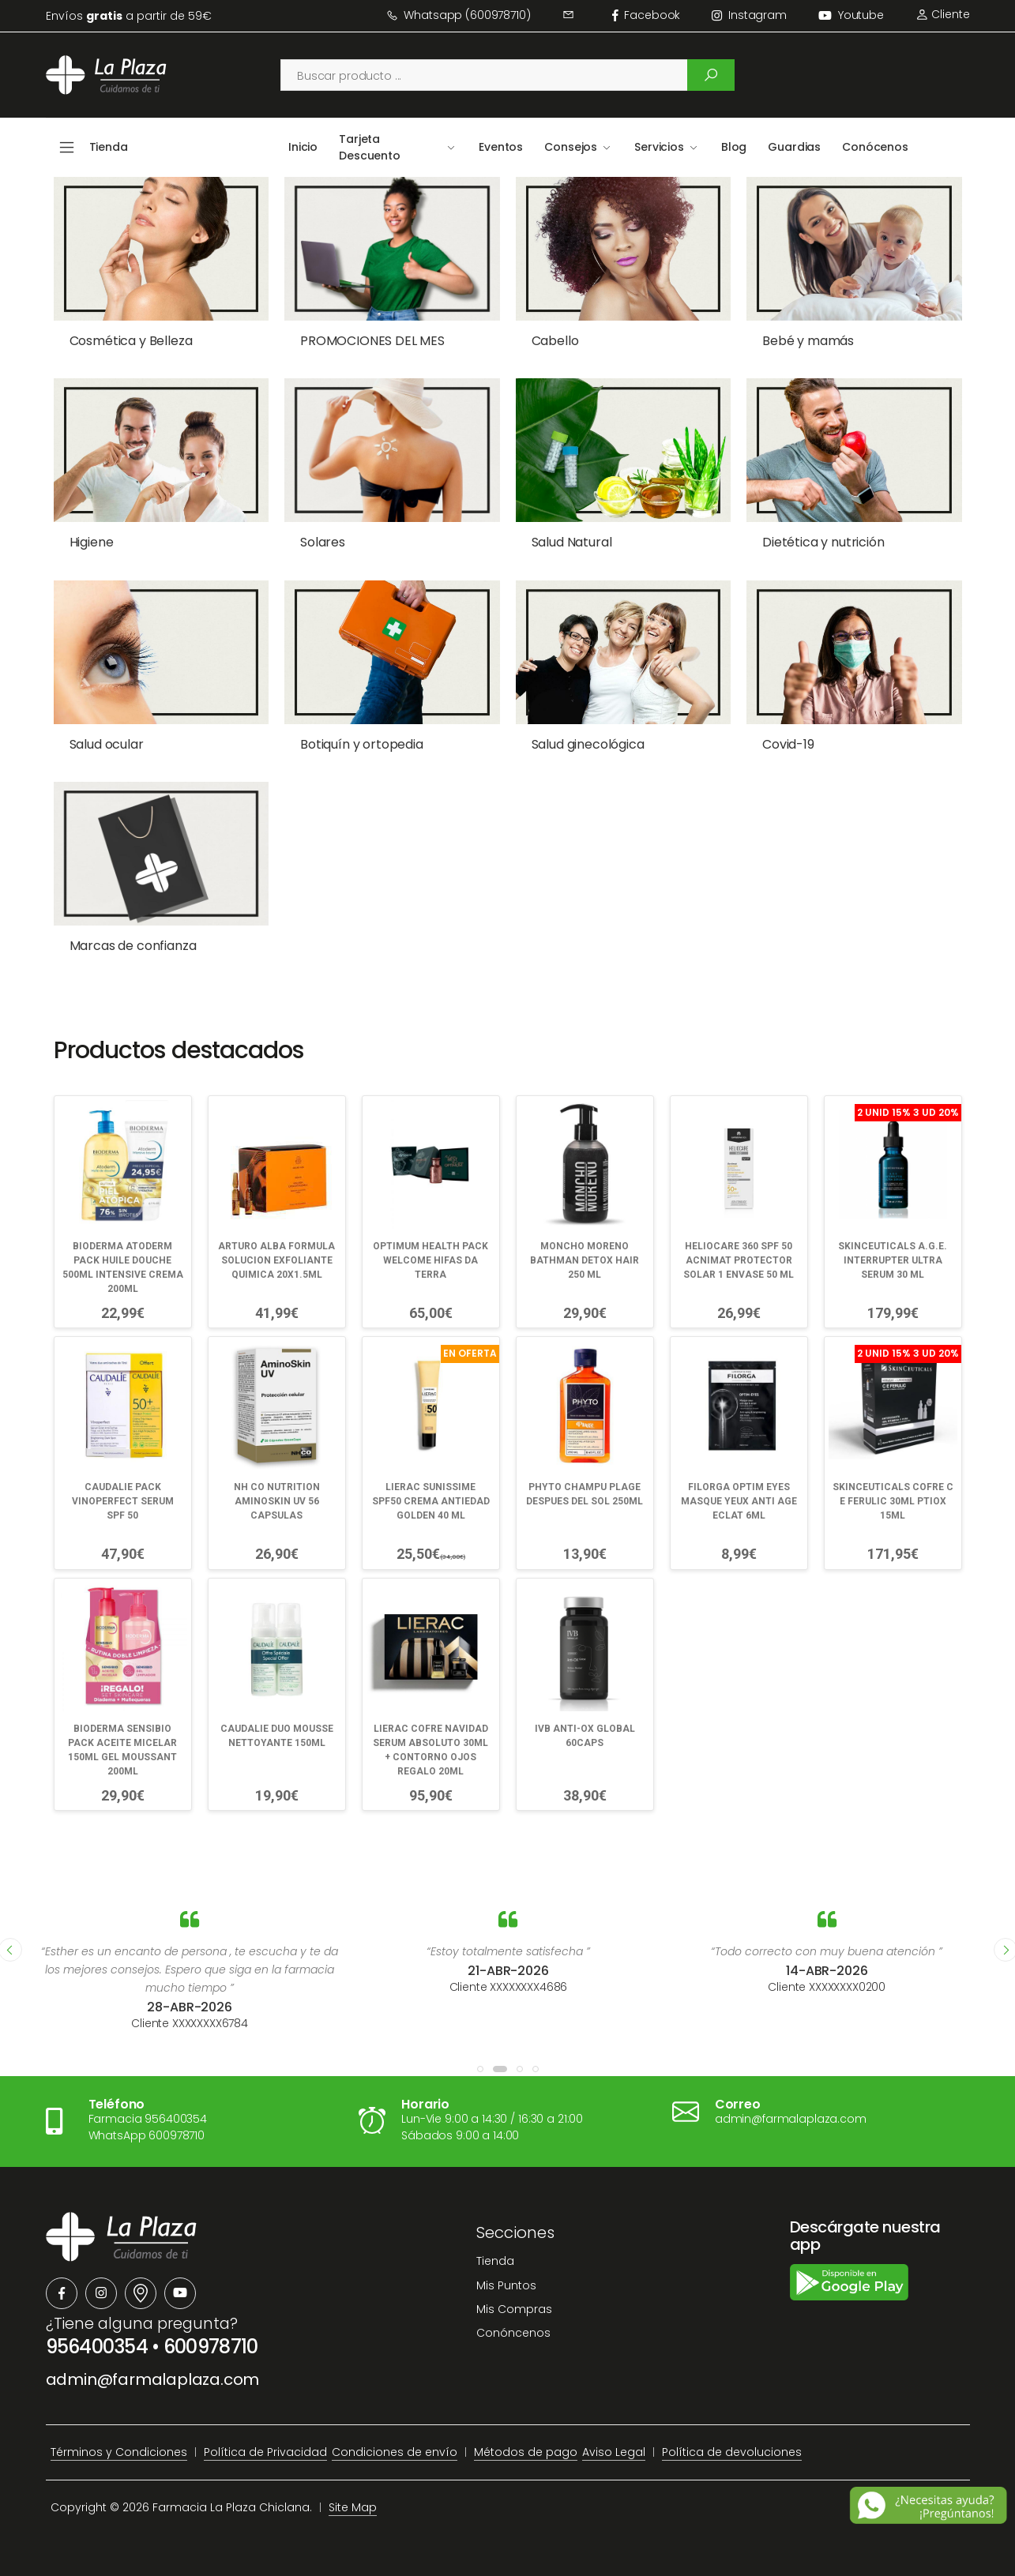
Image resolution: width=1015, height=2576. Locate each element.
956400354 (97, 2347)
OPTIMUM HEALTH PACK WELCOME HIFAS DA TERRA (430, 1260)
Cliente (942, 14)
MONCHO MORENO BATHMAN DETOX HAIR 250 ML (584, 1260)
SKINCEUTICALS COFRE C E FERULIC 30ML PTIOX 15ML (893, 1501)
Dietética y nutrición (823, 542)
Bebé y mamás (808, 341)
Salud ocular (107, 744)
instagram (749, 15)
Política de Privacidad (265, 2452)
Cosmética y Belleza (131, 341)
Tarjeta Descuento (369, 147)
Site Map (353, 2507)
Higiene (92, 542)
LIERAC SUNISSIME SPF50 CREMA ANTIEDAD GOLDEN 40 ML (431, 1501)
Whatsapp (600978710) (458, 15)
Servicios (659, 147)
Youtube (851, 15)
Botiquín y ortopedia (361, 744)
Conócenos (875, 147)
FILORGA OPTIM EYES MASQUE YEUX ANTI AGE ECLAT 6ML (739, 1501)
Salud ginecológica (588, 744)
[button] (480, 2069)
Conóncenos (513, 2333)
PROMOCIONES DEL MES (372, 341)
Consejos (570, 147)
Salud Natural (572, 542)
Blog (733, 147)
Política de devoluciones (732, 2452)
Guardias (794, 147)
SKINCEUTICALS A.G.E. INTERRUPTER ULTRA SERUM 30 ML (892, 1260)
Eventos (501, 147)
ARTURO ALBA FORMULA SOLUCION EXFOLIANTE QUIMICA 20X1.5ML (276, 1260)
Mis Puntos (506, 2285)
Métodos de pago (525, 2452)
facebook (646, 15)
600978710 (211, 2347)
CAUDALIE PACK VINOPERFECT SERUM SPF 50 (123, 1501)
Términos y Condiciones (119, 2452)
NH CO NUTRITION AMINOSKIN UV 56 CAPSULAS (277, 1501)
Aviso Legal (613, 2452)
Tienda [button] (108, 147)
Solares (322, 542)
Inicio (303, 147)
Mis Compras (514, 2309)
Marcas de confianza (133, 946)
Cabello (555, 341)
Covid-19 (788, 744)
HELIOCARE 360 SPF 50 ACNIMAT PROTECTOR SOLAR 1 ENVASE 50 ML (738, 1260)
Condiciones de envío (394, 2452)
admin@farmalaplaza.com (153, 2379)
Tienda (495, 2261)
